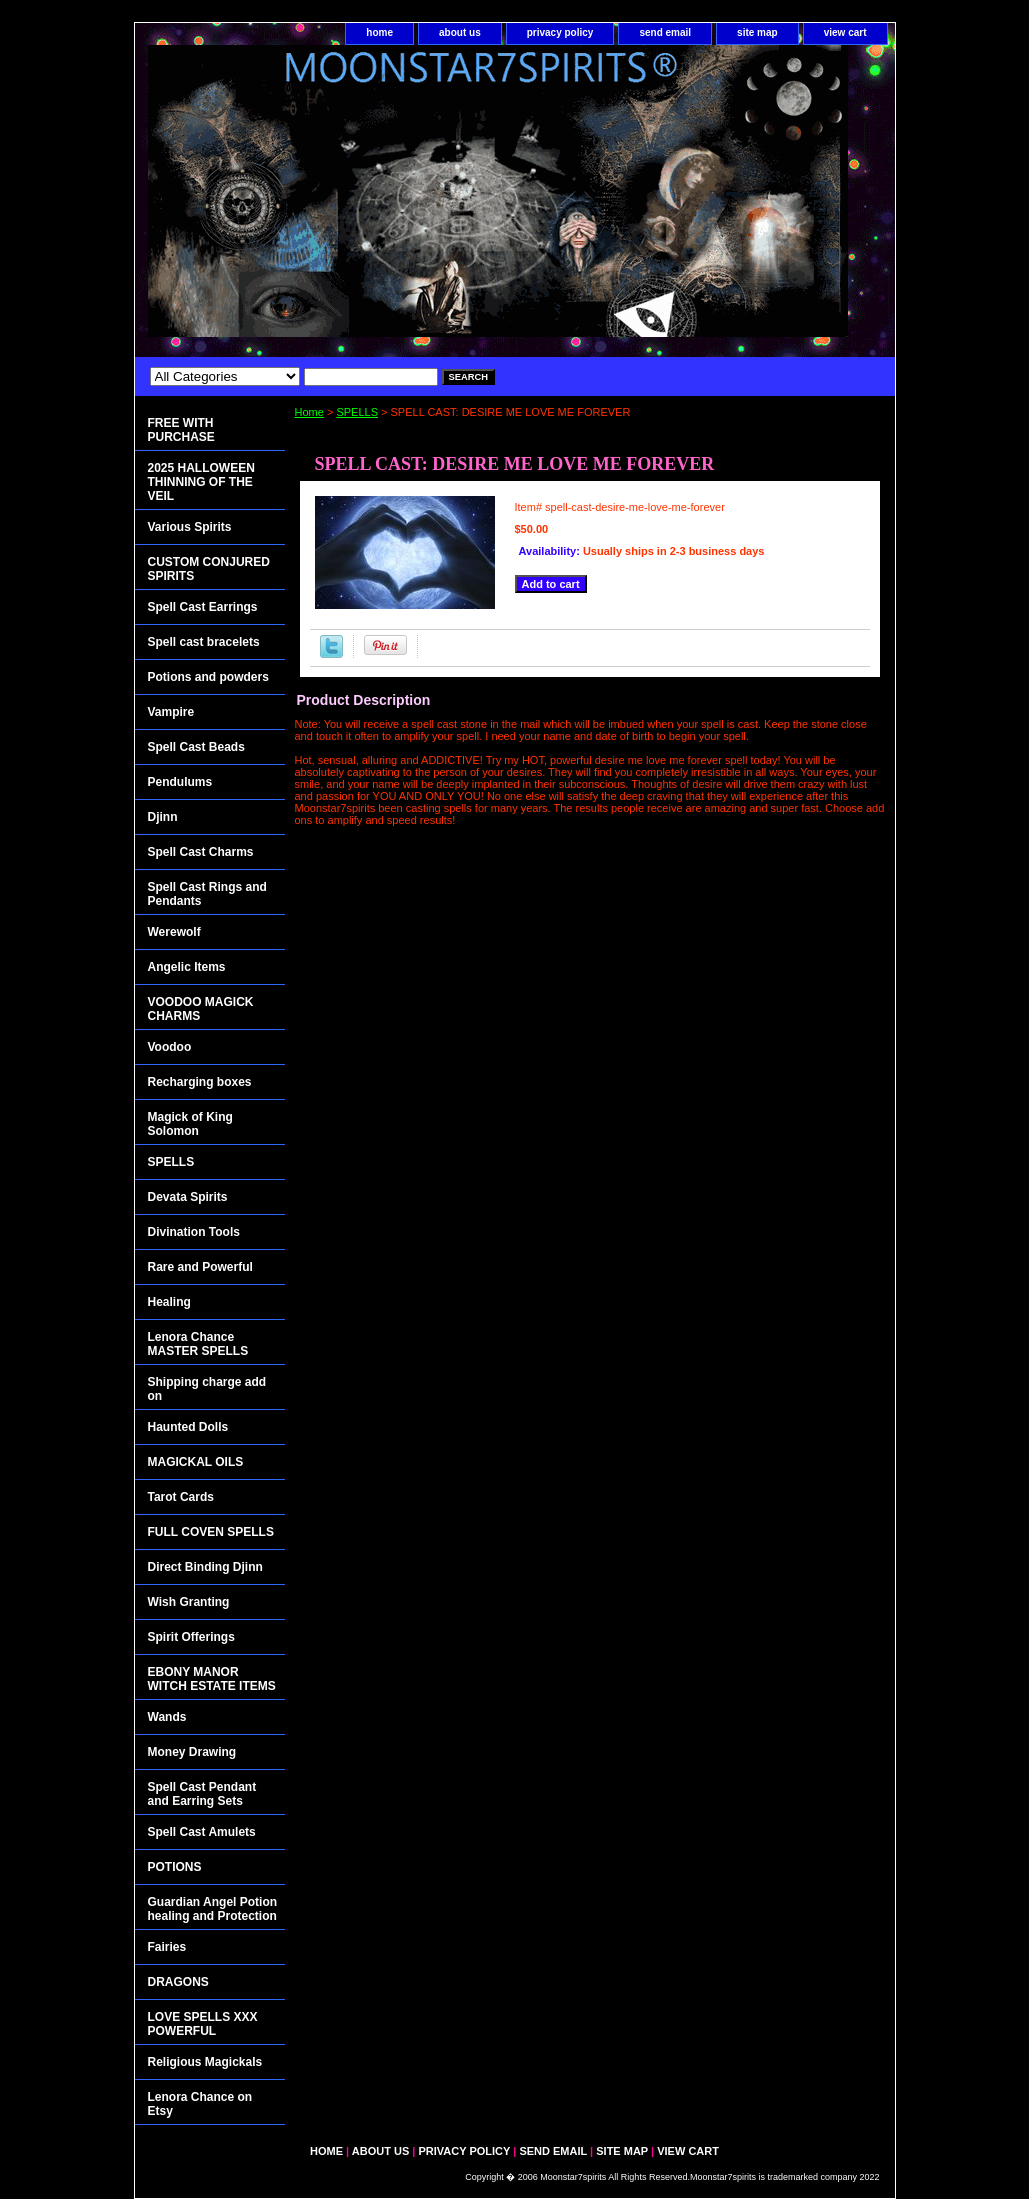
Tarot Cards (181, 1497)
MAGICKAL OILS (196, 1462)
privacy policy (560, 32)
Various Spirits (190, 527)
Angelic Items (187, 967)
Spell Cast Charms (201, 852)
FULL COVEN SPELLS (211, 1532)
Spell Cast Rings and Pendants (207, 894)
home (379, 32)
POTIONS (175, 1867)
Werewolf (174, 932)
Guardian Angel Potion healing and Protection (213, 1909)
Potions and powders (208, 677)
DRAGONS (178, 1982)
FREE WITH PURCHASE (181, 430)
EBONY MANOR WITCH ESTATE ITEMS (212, 1679)
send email (665, 32)
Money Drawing (192, 1752)
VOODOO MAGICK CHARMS (201, 1009)
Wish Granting (189, 1602)
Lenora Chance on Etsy (200, 2104)
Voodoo (170, 1047)
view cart (845, 32)
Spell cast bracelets (204, 642)
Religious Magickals (205, 2062)
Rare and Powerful (200, 1267)
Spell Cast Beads (196, 747)
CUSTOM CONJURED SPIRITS (209, 569)
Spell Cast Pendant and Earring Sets (202, 1794)
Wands (167, 1717)
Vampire (171, 712)
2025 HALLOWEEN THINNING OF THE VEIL (201, 482)
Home (309, 412)
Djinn (163, 817)
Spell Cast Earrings (203, 607)
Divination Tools (194, 1232)
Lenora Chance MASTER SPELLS (198, 1344)
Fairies (167, 1947)
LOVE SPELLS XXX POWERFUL (203, 2024)
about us (460, 32)
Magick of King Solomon (190, 1124)
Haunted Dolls (188, 1427)
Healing (169, 1302)
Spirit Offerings (191, 1637)
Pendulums (180, 782)
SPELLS (357, 412)
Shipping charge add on (207, 1389)
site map (757, 32)
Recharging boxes (200, 1082)
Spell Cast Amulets (202, 1832)
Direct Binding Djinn (205, 1567)
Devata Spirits (188, 1197)
